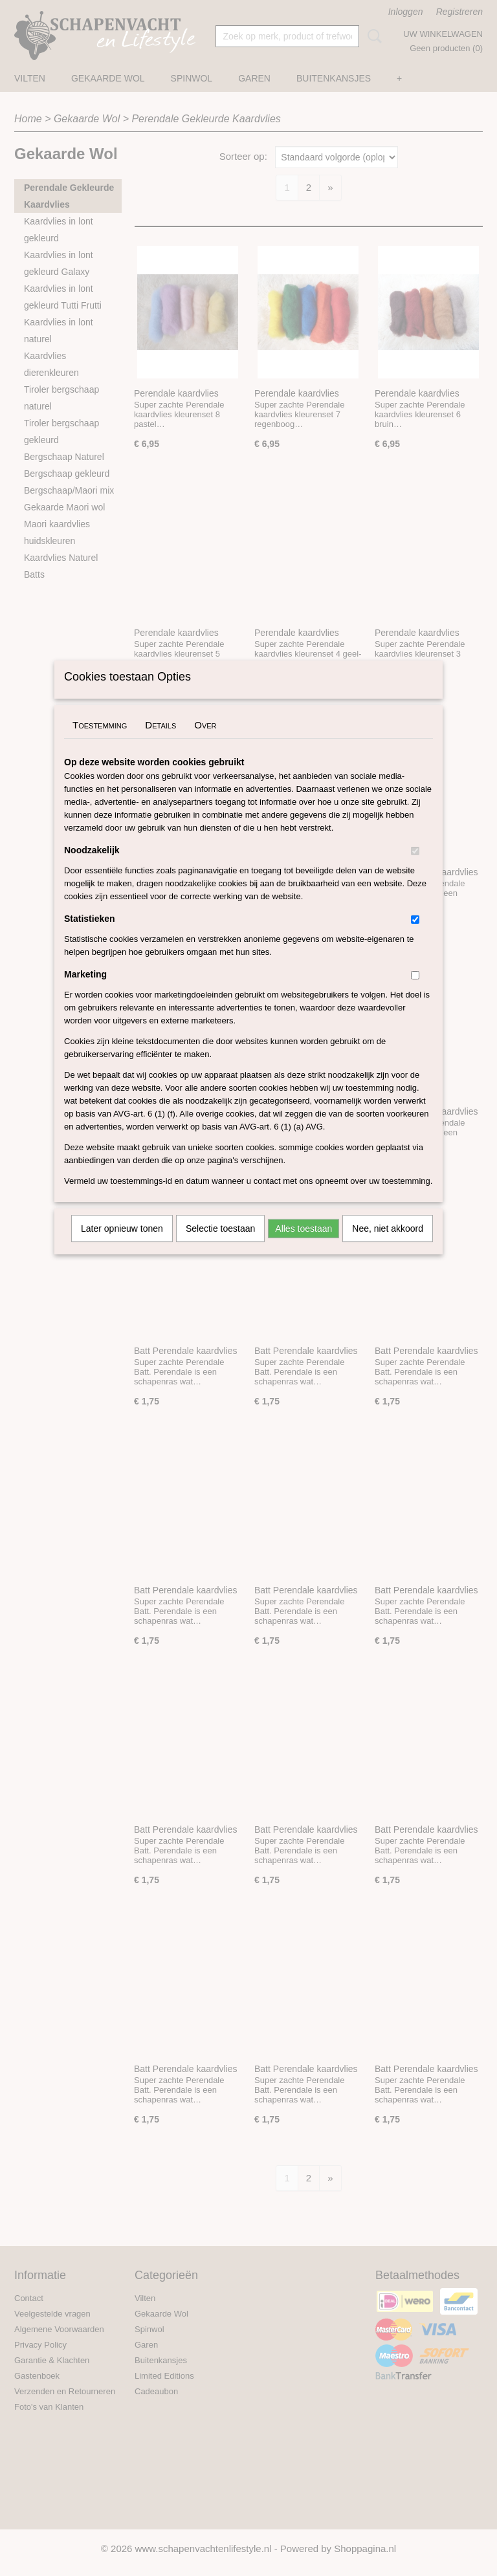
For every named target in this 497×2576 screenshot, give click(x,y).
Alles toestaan (303, 1245)
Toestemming (99, 741)
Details (160, 741)
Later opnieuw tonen (122, 1245)
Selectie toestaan (220, 1245)
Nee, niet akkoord (387, 1245)
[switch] (415, 868)
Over (205, 741)
